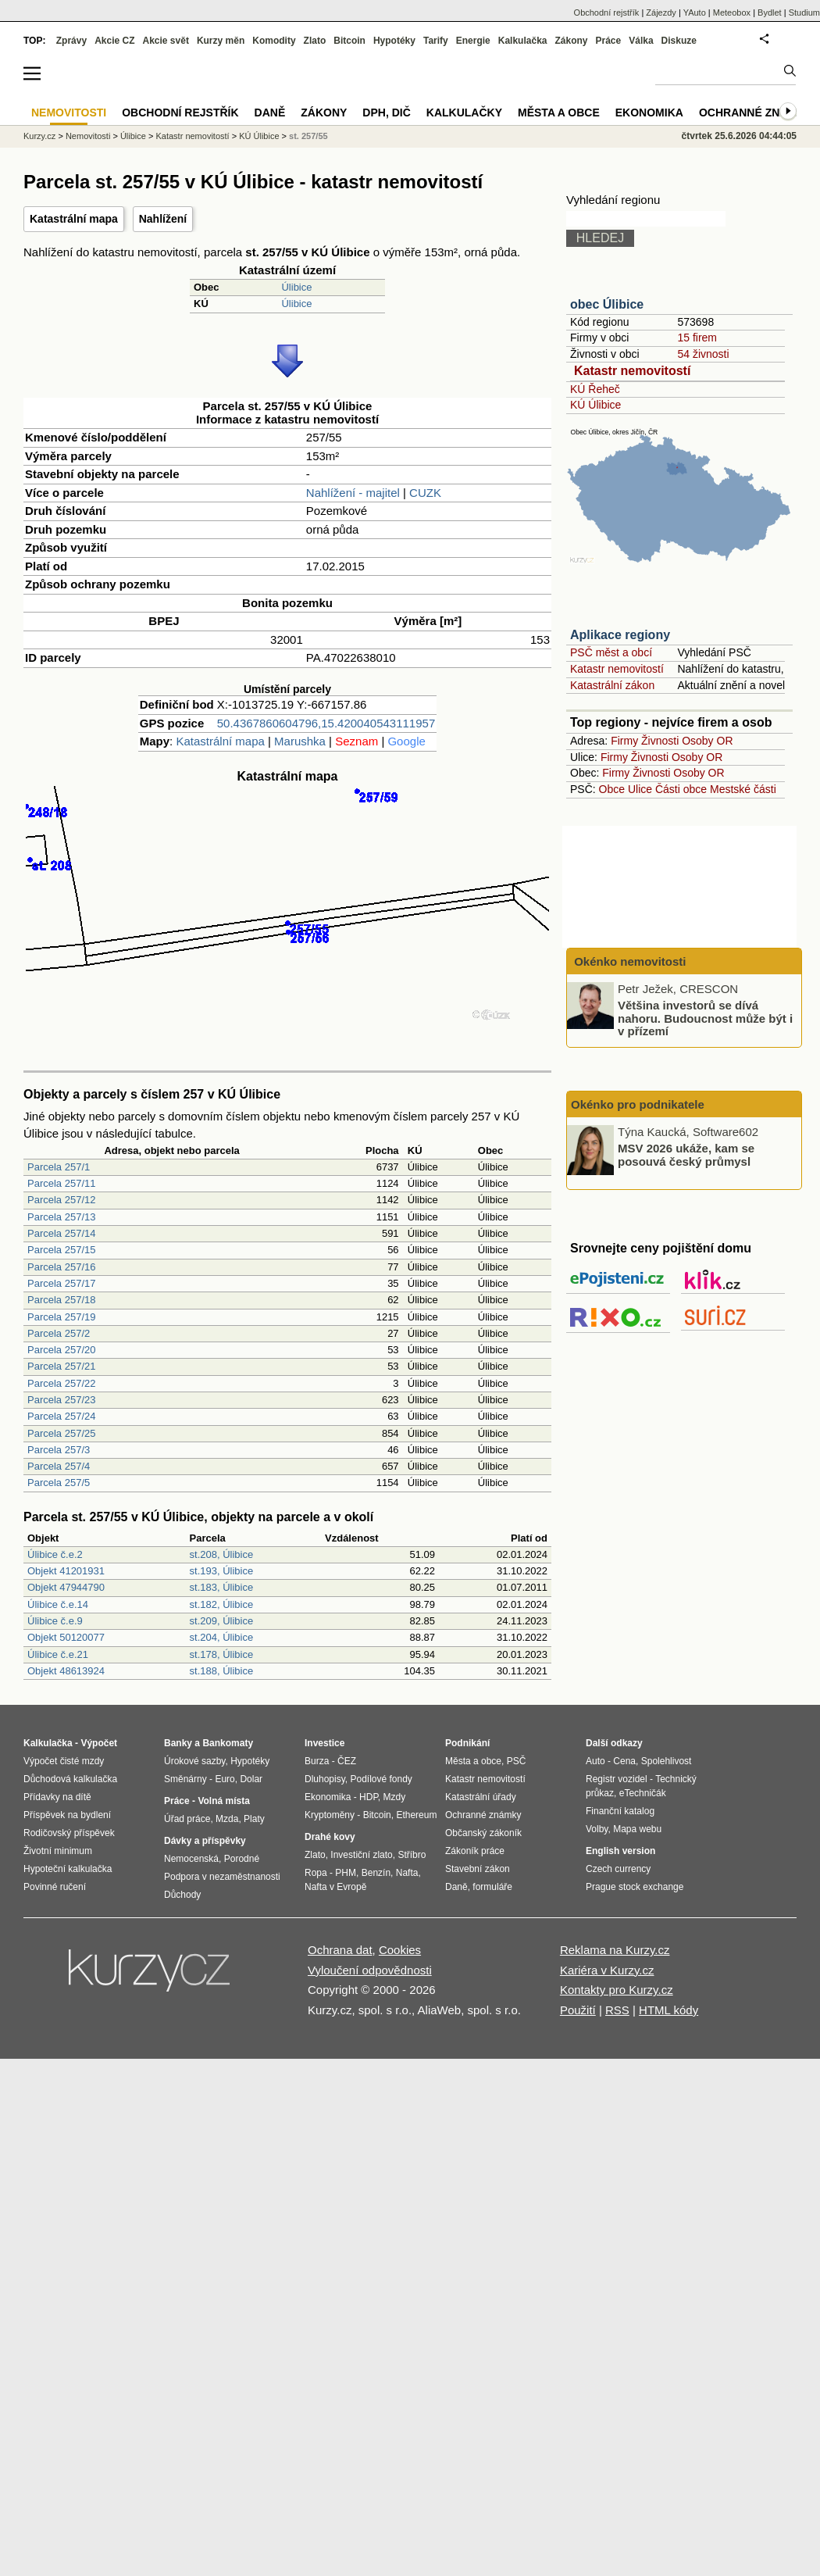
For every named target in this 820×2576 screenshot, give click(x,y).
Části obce (681, 789)
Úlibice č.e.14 (57, 1604)
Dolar (251, 1779)
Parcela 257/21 (61, 1366)
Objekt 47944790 (66, 1587)
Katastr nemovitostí (632, 370)
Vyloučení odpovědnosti (370, 1970)
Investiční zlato (361, 1854)
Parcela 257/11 (61, 1183)
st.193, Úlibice (222, 1571)
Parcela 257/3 (58, 1450)
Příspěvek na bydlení (67, 1815)
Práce (609, 40)
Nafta (407, 1872)
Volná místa (223, 1800)
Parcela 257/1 (58, 1167)
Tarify (435, 40)
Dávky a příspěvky (205, 1840)
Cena (624, 1761)
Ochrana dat (340, 1949)
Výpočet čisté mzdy (63, 1761)
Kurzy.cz (39, 136)
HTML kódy (668, 2010)
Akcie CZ (114, 40)
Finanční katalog (620, 1811)
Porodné (241, 1858)
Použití (578, 2010)
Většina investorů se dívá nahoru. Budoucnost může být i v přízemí (705, 1018)
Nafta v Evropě (335, 1886)
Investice (324, 1743)
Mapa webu (637, 1829)
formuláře (492, 1886)
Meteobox (731, 12)
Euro (224, 1779)
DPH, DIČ (386, 112)
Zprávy (71, 40)
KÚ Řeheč (595, 389)
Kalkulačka (522, 40)
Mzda (227, 1818)
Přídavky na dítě (57, 1797)
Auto (595, 1761)
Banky (178, 1743)
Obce (612, 789)
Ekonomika (649, 112)
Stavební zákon (477, 1868)
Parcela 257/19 (61, 1317)
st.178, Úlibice (222, 1654)
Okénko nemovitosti (628, 961)
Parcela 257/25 (61, 1433)
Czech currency (618, 1868)
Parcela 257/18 (61, 1300)
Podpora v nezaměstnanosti (222, 1876)
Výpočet (98, 1743)
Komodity (273, 40)
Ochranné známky (755, 112)
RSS (617, 2010)
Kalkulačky (464, 112)
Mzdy (394, 1797)
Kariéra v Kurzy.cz (607, 1970)
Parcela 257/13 (61, 1217)
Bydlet (770, 12)
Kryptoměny (330, 1815)
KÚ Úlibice (595, 404)
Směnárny (185, 1779)
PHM (345, 1872)
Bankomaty (227, 1743)
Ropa (316, 1872)
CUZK (425, 492)
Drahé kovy (330, 1836)
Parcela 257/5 (58, 1482)
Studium (804, 12)
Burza (317, 1761)
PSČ (516, 1761)
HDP (368, 1797)
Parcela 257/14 (61, 1233)
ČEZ (346, 1761)
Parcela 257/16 (61, 1267)
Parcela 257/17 (61, 1283)
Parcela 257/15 (61, 1250)
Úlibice (296, 287)
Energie (473, 40)
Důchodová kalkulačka (70, 1779)
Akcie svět (166, 40)
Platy (254, 1818)
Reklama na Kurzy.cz (615, 1949)
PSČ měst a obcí (611, 652)
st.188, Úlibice (222, 1671)
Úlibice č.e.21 (57, 1654)
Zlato (315, 40)
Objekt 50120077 (66, 1637)
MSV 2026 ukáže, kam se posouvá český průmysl (686, 1155)
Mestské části (743, 789)
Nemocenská (191, 1858)
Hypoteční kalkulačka (67, 1868)
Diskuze (679, 40)
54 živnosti (703, 354)
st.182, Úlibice (222, 1604)
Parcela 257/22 (61, 1383)
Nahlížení (163, 219)
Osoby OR (707, 740)
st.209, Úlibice (222, 1621)
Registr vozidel (616, 1779)
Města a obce (559, 112)
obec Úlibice (607, 304)
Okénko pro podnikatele (637, 1104)
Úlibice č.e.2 (55, 1554)
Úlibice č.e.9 (55, 1621)
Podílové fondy (381, 1779)
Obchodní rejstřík (607, 12)
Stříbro (412, 1854)
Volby (597, 1829)
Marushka (300, 741)
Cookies (400, 1949)
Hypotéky (394, 40)
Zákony (570, 40)
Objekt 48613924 (66, 1671)
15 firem (697, 337)
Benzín (376, 1872)
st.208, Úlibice (222, 1554)
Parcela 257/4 (58, 1466)
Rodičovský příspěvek (69, 1832)
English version (620, 1850)
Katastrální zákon (612, 685)
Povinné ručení (54, 1886)
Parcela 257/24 (61, 1416)
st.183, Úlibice (222, 1587)
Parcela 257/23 (61, 1400)
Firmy (624, 740)
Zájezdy (661, 12)
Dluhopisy (325, 1779)
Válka (641, 40)
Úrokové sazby (194, 1761)
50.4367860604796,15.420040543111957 (326, 723)
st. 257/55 (308, 136)
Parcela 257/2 (58, 1333)
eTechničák (642, 1793)
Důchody (182, 1894)
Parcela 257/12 (61, 1200)
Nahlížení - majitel (353, 492)
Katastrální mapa (74, 219)
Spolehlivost (666, 1761)
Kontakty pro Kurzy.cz (616, 1989)
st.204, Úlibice (222, 1637)
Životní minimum (57, 1850)
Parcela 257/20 (61, 1350)
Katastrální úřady (480, 1797)
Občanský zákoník (483, 1832)
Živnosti (660, 740)
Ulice (640, 789)
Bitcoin (349, 40)
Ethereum (416, 1815)
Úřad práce (187, 1818)
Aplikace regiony (620, 634)
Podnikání (467, 1743)
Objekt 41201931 (66, 1571)
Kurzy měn (220, 40)
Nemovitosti (88, 136)
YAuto (694, 12)
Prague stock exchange (634, 1886)
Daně (270, 112)
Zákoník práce (474, 1850)
